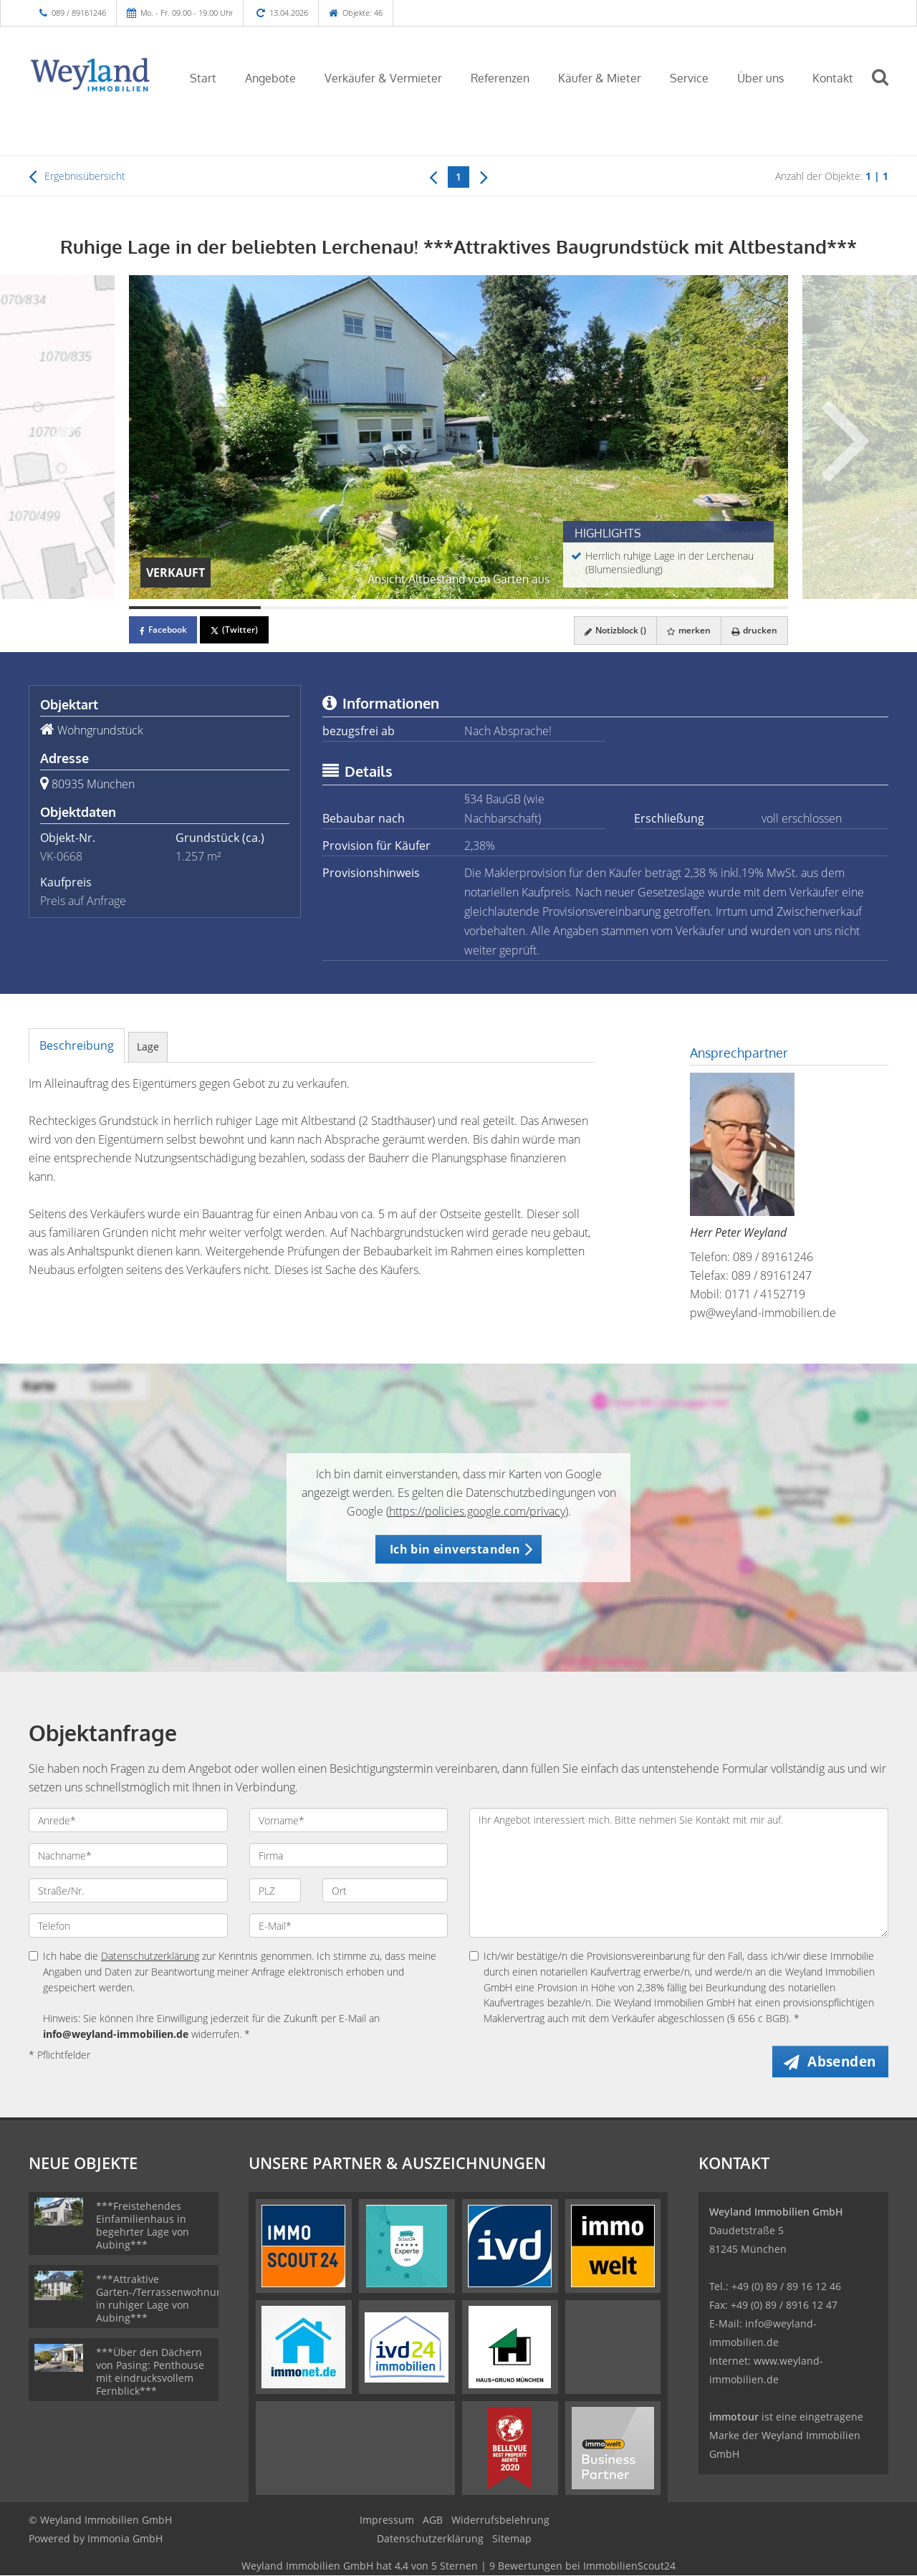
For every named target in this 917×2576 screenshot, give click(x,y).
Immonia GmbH (125, 2539)
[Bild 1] (195, 607)
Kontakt (832, 78)
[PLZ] (275, 1890)
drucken (754, 630)
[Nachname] (128, 1855)
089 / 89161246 (79, 12)
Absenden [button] (843, 2061)
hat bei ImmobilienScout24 (458, 2566)
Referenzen (500, 78)
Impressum (387, 2520)
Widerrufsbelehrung (500, 2520)
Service (689, 78)
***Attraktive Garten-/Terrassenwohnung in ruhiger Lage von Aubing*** (162, 2299)
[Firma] (348, 1855)
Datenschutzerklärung (150, 1956)
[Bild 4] (590, 607)
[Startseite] (91, 77)
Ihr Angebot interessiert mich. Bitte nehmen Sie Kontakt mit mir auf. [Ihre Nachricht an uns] (678, 1873)
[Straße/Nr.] (128, 1890)
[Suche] (886, 87)
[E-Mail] (348, 1925)
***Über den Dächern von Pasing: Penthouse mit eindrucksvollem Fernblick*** (150, 2372)
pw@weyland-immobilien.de (763, 1313)
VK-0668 (61, 856)
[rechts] (484, 176)
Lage (148, 1046)
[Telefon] (128, 1925)
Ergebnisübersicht (77, 176)
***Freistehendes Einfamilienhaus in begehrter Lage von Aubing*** (142, 2226)
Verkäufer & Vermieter (383, 78)
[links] (433, 176)
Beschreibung (76, 1045)
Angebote (270, 78)
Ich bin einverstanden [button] (455, 1549)
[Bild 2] (327, 607)
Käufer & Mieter (599, 78)
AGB (433, 2520)
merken (687, 630)
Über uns (760, 78)
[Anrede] (128, 1820)
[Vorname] (348, 1820)
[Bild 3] (458, 607)
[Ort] (385, 1890)
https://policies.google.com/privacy (477, 1511)
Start (203, 78)
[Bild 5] (722, 607)
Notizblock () (612, 630)
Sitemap (512, 2539)
